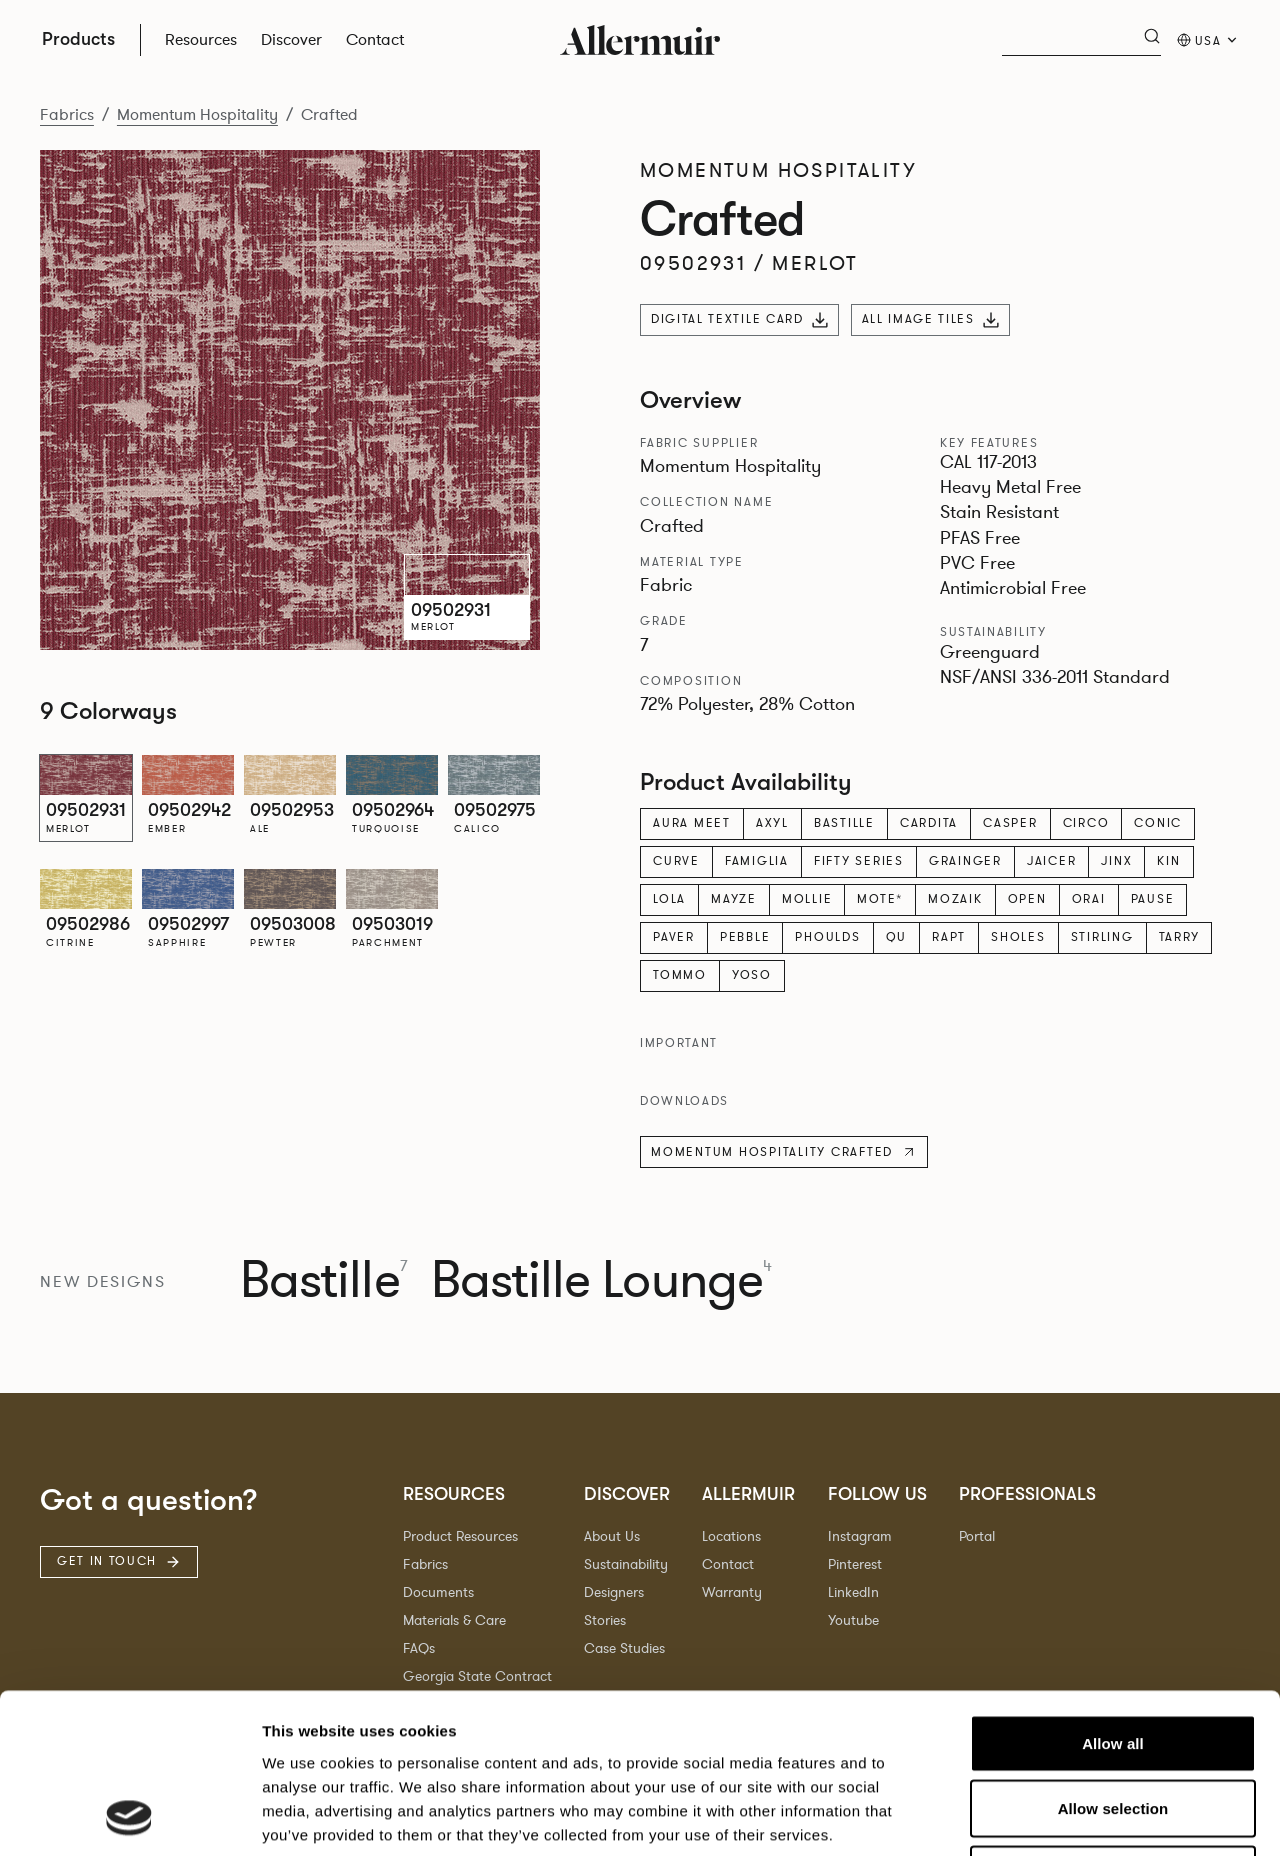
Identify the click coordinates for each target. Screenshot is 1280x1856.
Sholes (1018, 937)
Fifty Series (859, 861)
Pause (1153, 899)
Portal (977, 1536)
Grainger (965, 861)
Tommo (680, 975)
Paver (674, 937)
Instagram (860, 1536)
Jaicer (1052, 861)
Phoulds (827, 937)
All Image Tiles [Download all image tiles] (930, 319)
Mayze (734, 899)
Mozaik (955, 899)
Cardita (929, 823)
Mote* (880, 899)
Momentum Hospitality (197, 115)
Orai (1089, 899)
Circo (1086, 823)
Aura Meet (692, 823)
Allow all (1113, 1593)
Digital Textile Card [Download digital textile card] (739, 319)
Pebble (745, 937)
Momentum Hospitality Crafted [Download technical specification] (784, 1152)
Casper (1010, 823)
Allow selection (1113, 1658)
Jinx (1116, 861)
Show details (1049, 1816)
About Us (612, 1536)
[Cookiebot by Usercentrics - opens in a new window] (129, 1817)
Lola (669, 899)
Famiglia (757, 861)
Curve (676, 861)
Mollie (807, 899)
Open (1027, 899)
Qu (897, 937)
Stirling (1102, 937)
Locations (731, 1536)
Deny (1112, 1724)
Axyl (772, 823)
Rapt (949, 937)
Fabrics (67, 115)
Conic (1158, 823)
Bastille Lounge (601, 1281)
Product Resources (460, 1536)
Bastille (844, 823)
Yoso (752, 975)
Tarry (1179, 937)
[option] (86, 798)
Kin (1168, 861)
